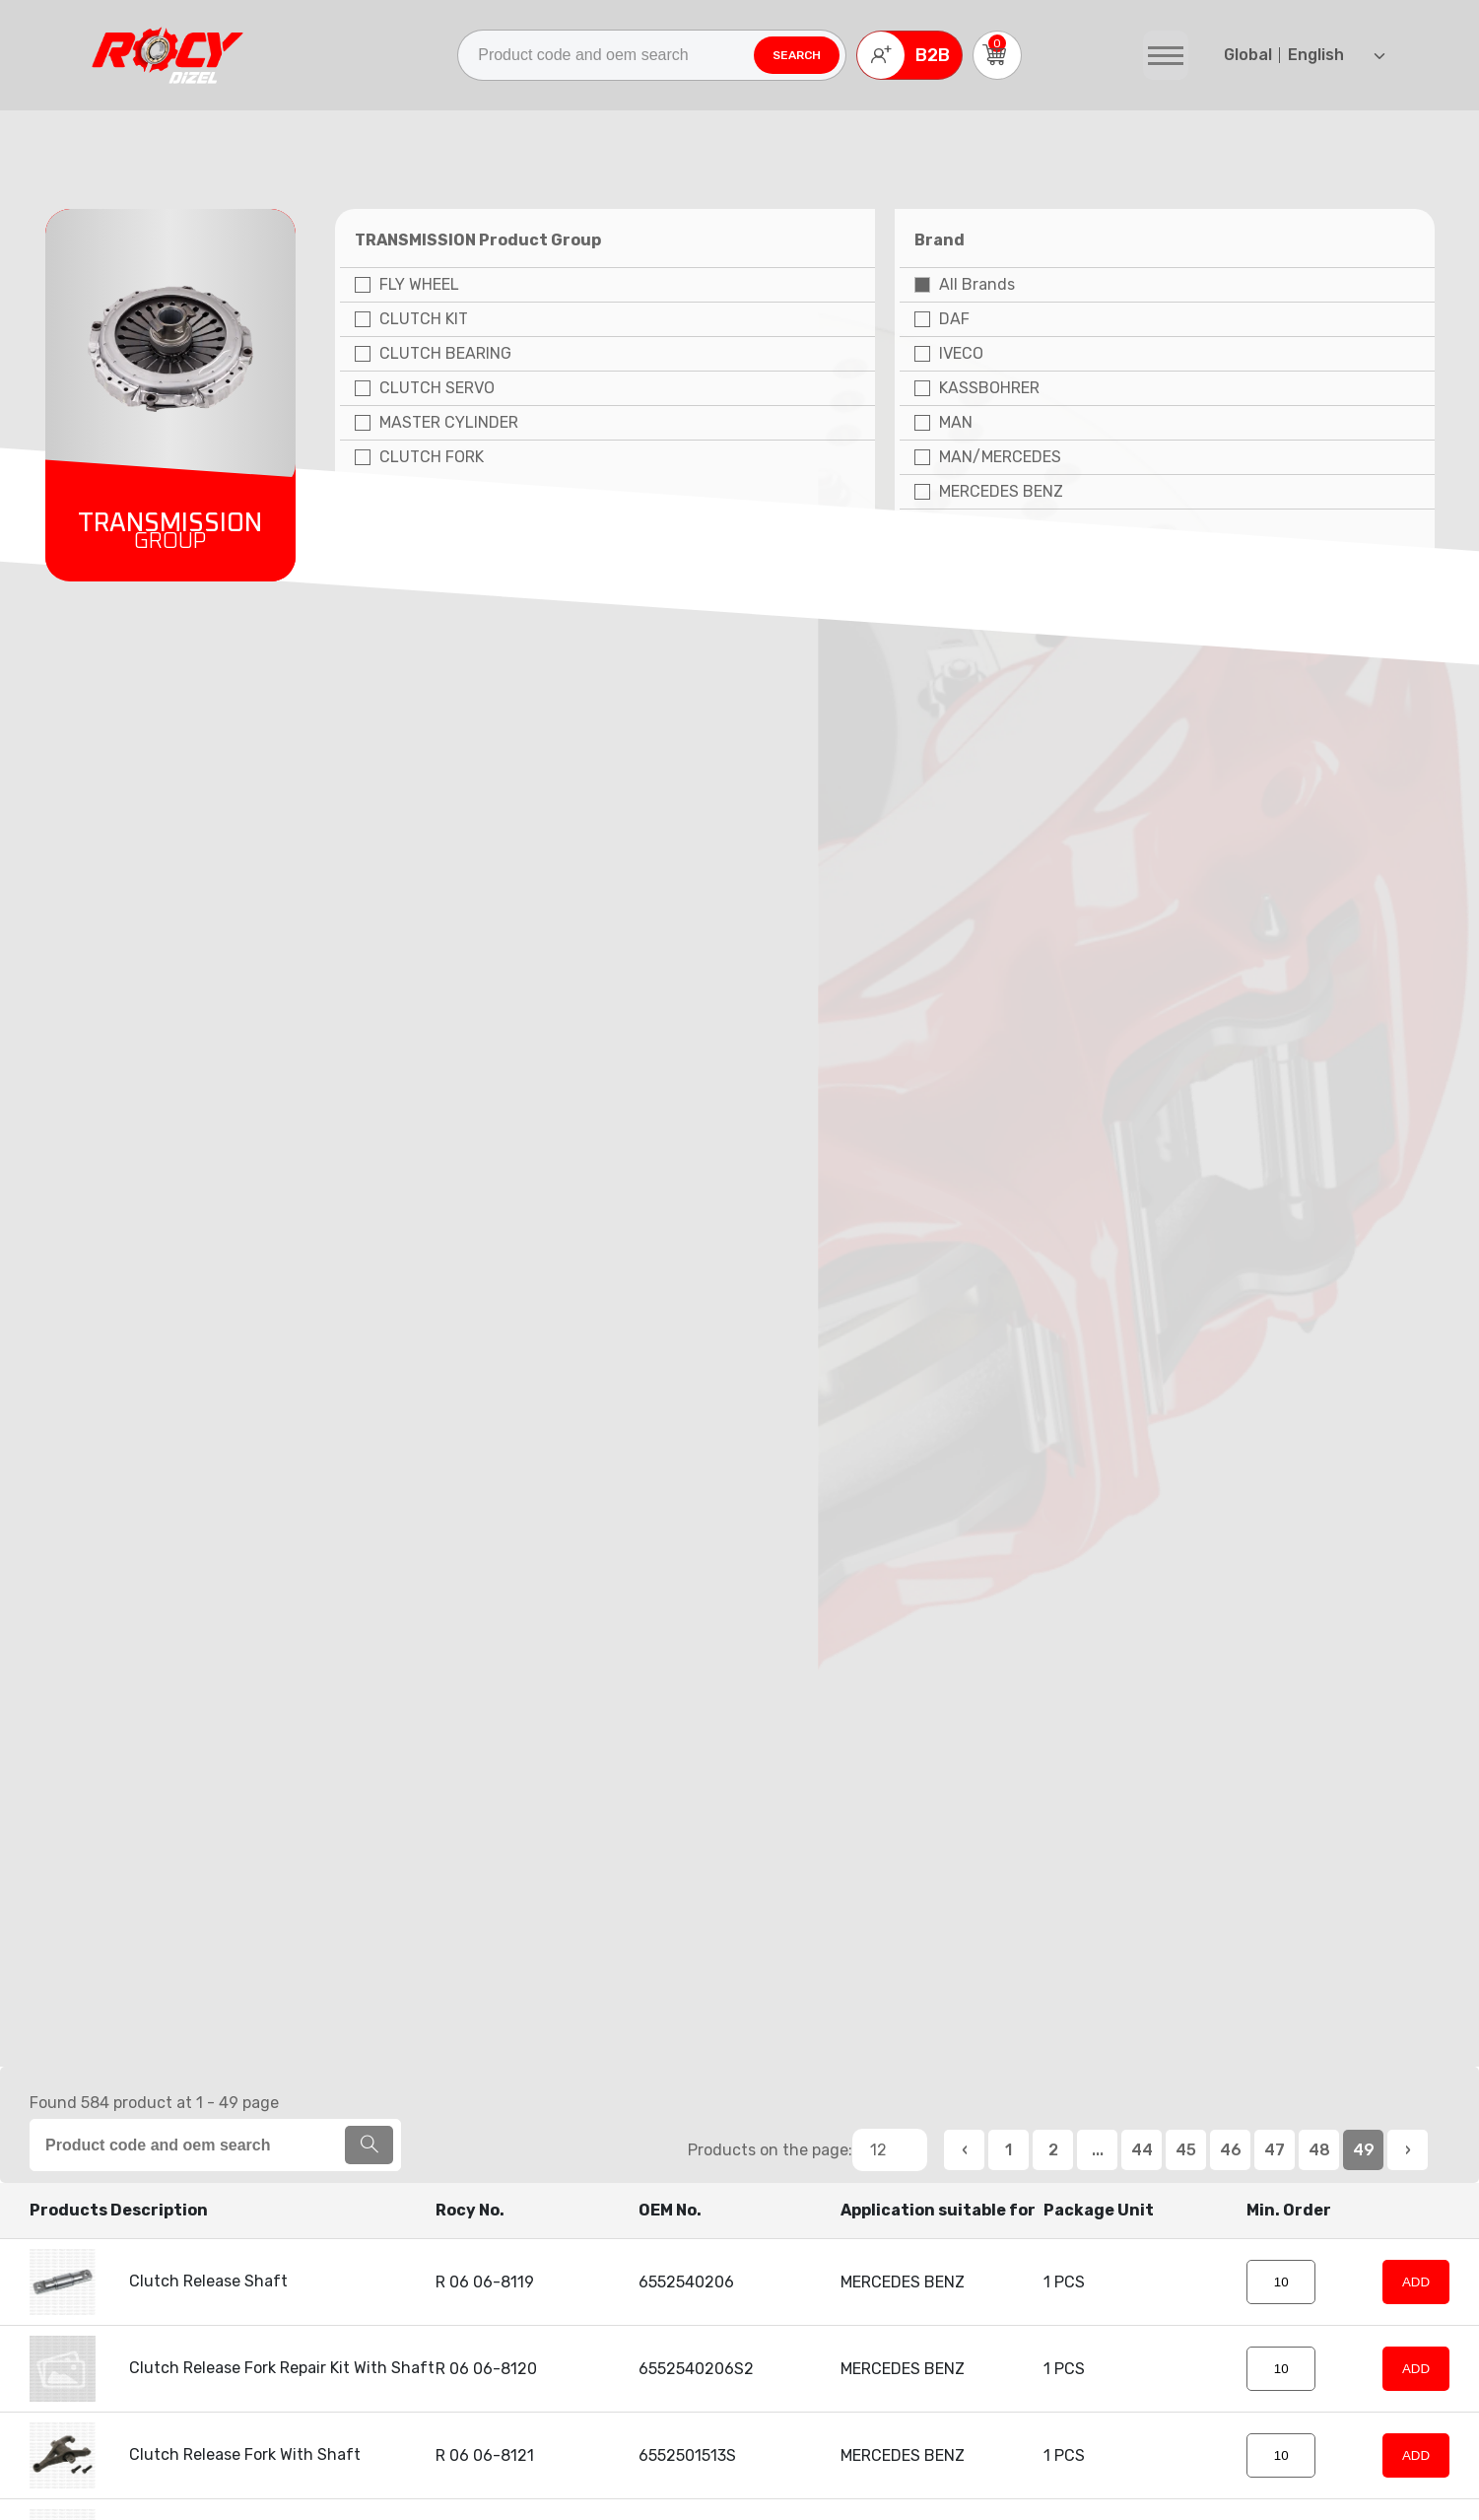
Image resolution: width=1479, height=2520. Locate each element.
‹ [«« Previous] (965, 2150)
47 (1274, 2150)
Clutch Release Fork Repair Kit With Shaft (232, 2367)
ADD (1416, 2282)
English (1304, 54)
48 (1319, 2150)
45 (1186, 2150)
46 (1231, 2150)
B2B (903, 55)
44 (1142, 2150)
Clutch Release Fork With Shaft (195, 2454)
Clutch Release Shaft (159, 2281)
